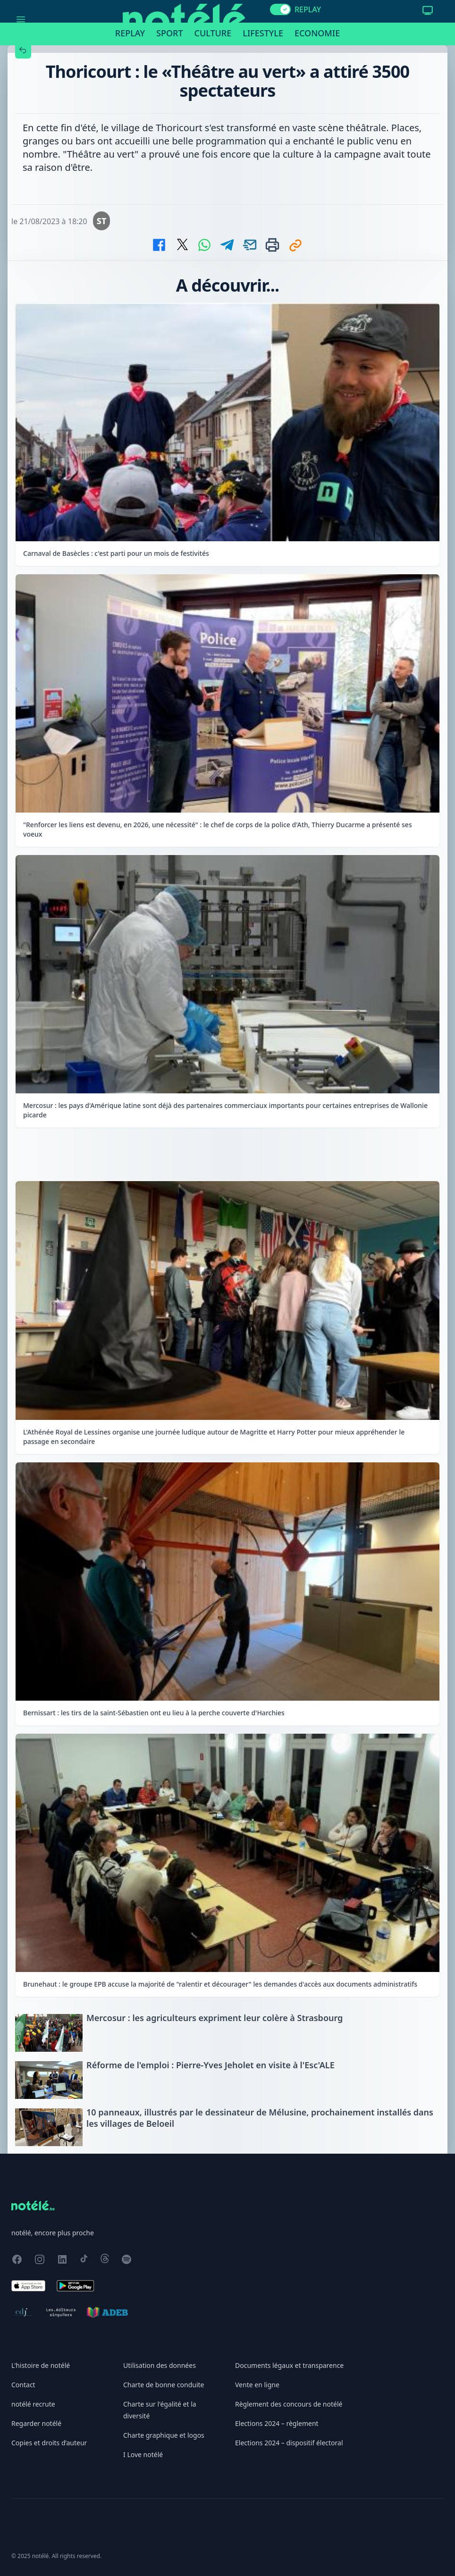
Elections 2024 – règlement (277, 2423)
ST (102, 221)
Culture (213, 33)
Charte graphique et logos (163, 2435)
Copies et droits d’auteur (49, 2442)
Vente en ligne (257, 2384)
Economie (317, 33)
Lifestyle (263, 33)
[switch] (280, 9)
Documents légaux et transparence (289, 2365)
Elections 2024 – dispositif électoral (289, 2442)
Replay (130, 33)
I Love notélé (143, 2454)
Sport (169, 33)
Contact (23, 2384)
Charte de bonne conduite (163, 2384)
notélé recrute (33, 2404)
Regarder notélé (36, 2423)
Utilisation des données (159, 2365)
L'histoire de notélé (40, 2365)
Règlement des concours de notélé (288, 2404)
